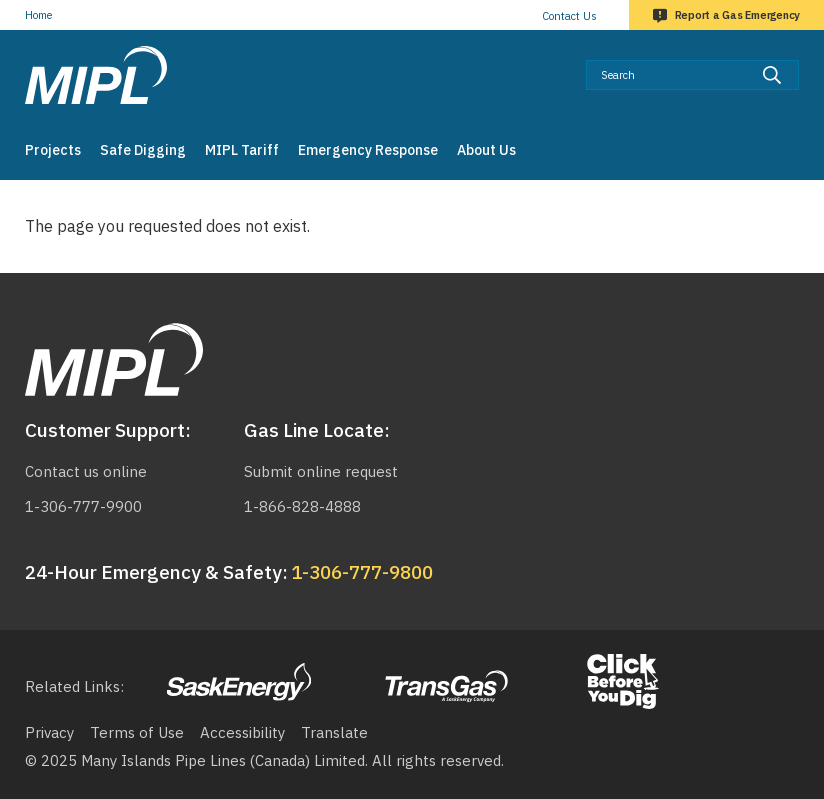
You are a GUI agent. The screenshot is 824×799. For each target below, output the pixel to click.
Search (799, 59)
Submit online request (321, 471)
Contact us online (86, 471)
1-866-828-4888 (302, 506)
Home (38, 15)
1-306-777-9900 (83, 506)
